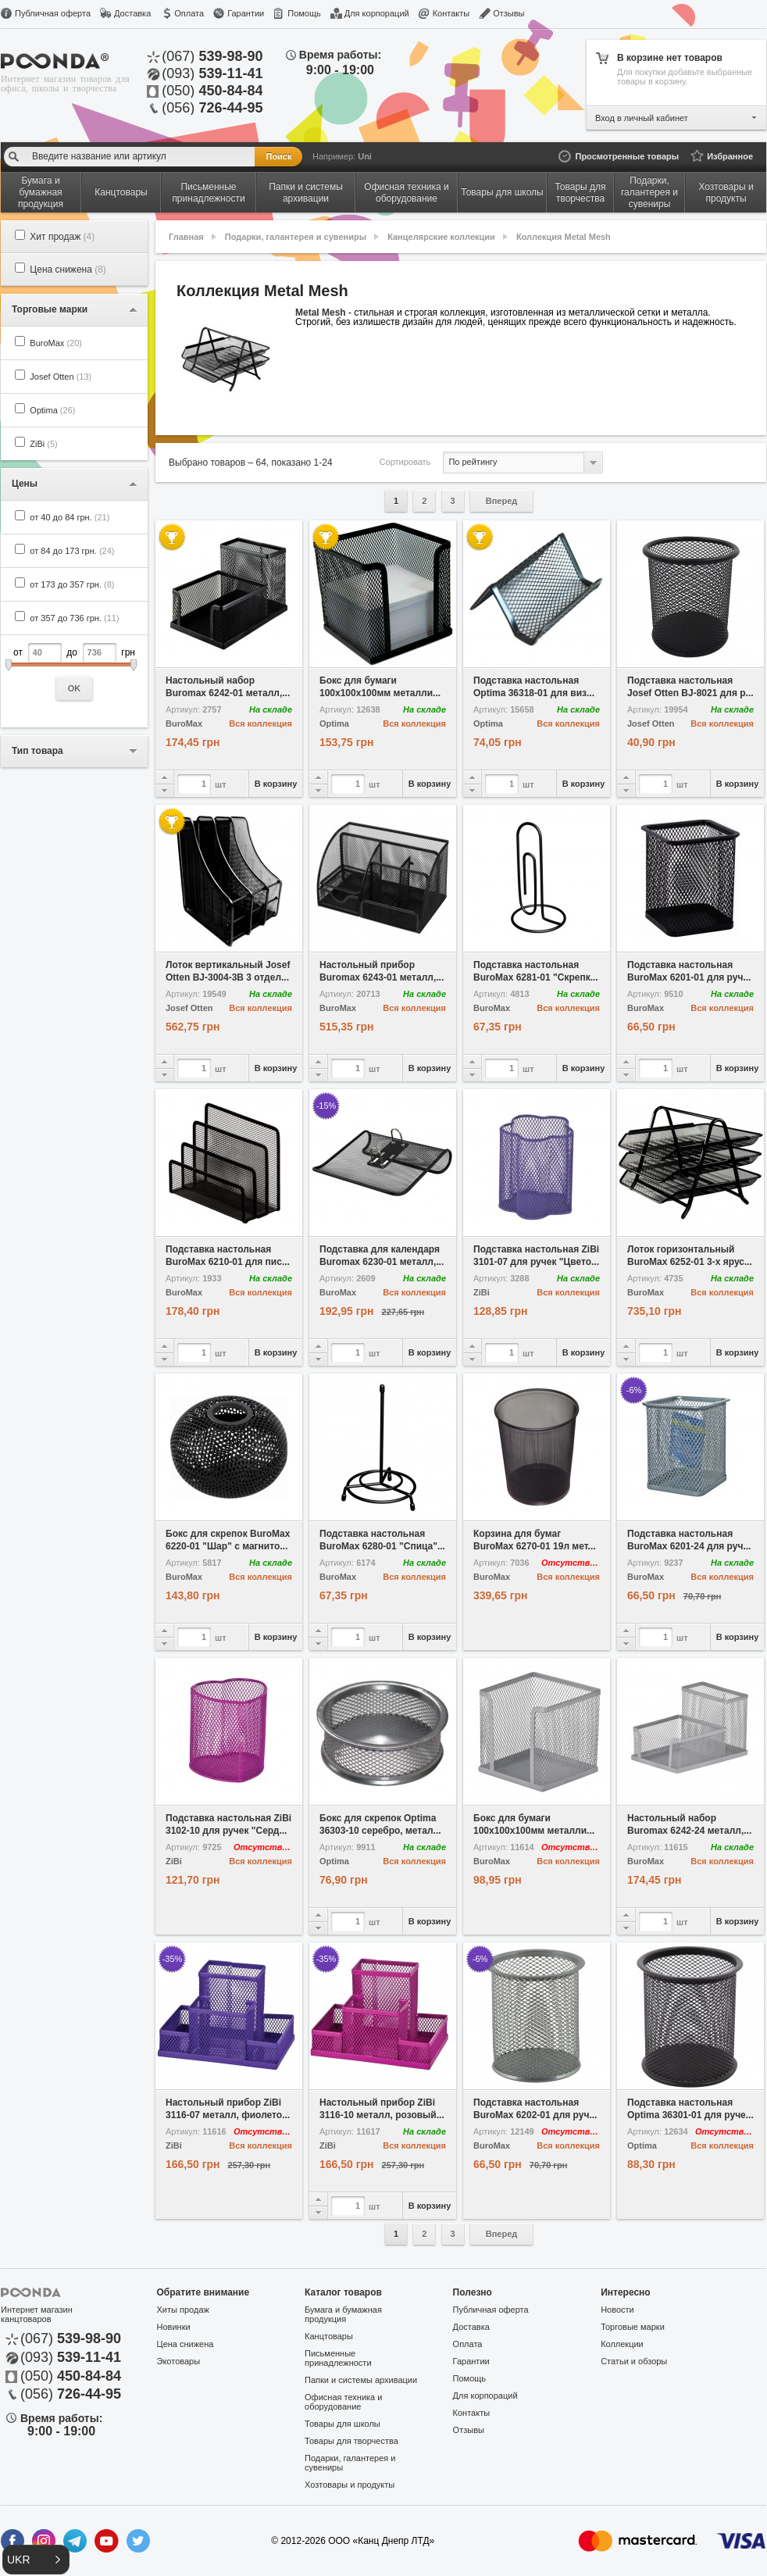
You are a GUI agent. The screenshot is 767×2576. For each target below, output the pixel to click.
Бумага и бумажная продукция (343, 2314)
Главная (186, 236)
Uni (365, 156)
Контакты (451, 13)
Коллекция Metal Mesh (563, 236)
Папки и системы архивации (361, 2380)
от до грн (74, 671)
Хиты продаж (183, 2309)
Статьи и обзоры (634, 2361)
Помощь (304, 13)
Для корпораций (376, 13)
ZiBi (43, 443)
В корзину (276, 783)
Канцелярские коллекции (441, 236)
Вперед (502, 501)
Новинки (174, 2326)
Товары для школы (342, 2423)
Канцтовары (329, 2336)
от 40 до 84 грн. (69, 517)
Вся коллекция (260, 723)
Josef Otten (60, 376)
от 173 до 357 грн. (72, 584)
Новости (617, 2309)
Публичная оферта (53, 13)
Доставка (132, 13)
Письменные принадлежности (338, 2358)
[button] (36, 2560)
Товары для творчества (351, 2441)
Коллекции (622, 2344)
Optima (52, 410)
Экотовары (179, 2361)
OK (74, 688)
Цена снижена (68, 269)
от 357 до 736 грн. (74, 618)
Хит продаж (62, 236)
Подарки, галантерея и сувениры (295, 236)
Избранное (730, 156)
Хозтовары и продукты (349, 2484)
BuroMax (56, 343)
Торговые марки (633, 2326)
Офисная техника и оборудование (343, 2401)
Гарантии (245, 13)
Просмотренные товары (627, 156)
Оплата (189, 13)
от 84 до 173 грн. (72, 551)
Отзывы (508, 13)
